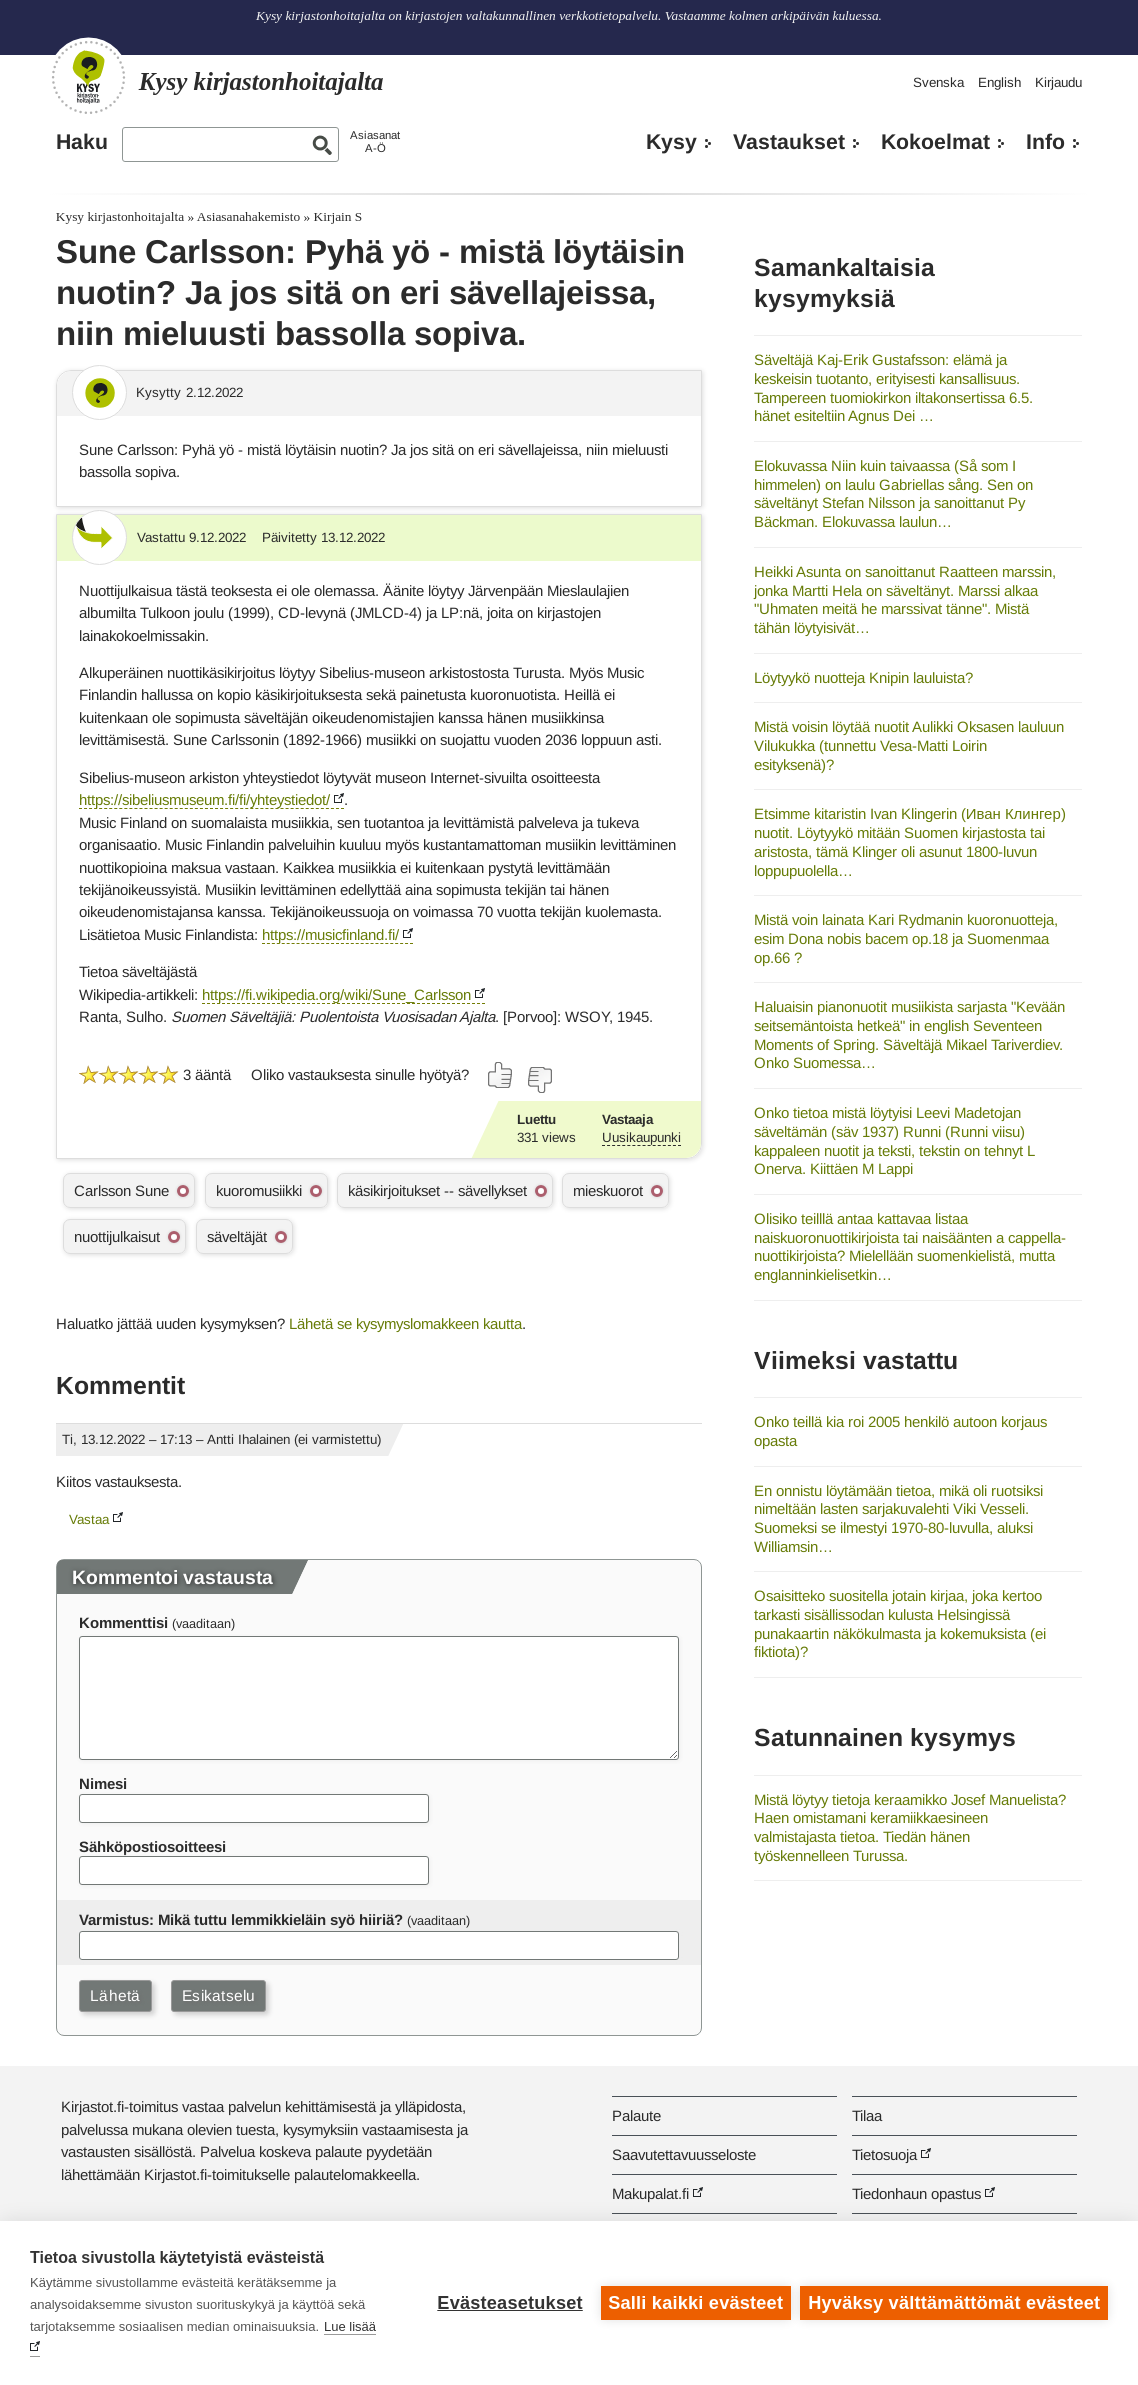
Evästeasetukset (509, 2303)
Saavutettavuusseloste (684, 2154)
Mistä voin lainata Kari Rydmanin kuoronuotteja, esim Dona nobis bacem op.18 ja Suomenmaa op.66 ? (906, 938)
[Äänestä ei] (539, 1080)
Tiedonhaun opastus (916, 2193)
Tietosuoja (884, 2154)
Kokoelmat (935, 142)
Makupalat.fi (650, 2193)
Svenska (938, 82)
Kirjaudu (1058, 82)
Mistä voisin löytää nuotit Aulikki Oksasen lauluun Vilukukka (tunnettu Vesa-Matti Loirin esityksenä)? (909, 745)
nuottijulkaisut (117, 1236)
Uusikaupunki (641, 1137)
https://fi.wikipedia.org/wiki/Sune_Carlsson (336, 994)
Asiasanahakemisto (248, 216)
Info (1045, 142)
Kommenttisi (123, 1622)
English (999, 82)
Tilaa (867, 2115)
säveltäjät (237, 1236)
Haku (82, 142)
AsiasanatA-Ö (375, 141)
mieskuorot (608, 1190)
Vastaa (89, 1519)
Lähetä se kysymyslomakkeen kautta (405, 1323)
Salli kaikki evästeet (695, 2303)
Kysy (671, 142)
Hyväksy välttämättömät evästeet (954, 2303)
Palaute (636, 2115)
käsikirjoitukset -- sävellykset (437, 1190)
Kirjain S (338, 216)
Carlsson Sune (121, 1190)
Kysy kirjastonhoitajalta (120, 216)
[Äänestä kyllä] (501, 1075)
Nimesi (103, 1783)
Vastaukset (789, 142)
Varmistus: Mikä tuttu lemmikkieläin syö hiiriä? (241, 1919)
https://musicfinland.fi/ (330, 934)
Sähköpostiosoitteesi (152, 1846)
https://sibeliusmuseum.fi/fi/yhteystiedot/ (204, 799)
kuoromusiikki (259, 1190)
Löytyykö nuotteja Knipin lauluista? (863, 677)
